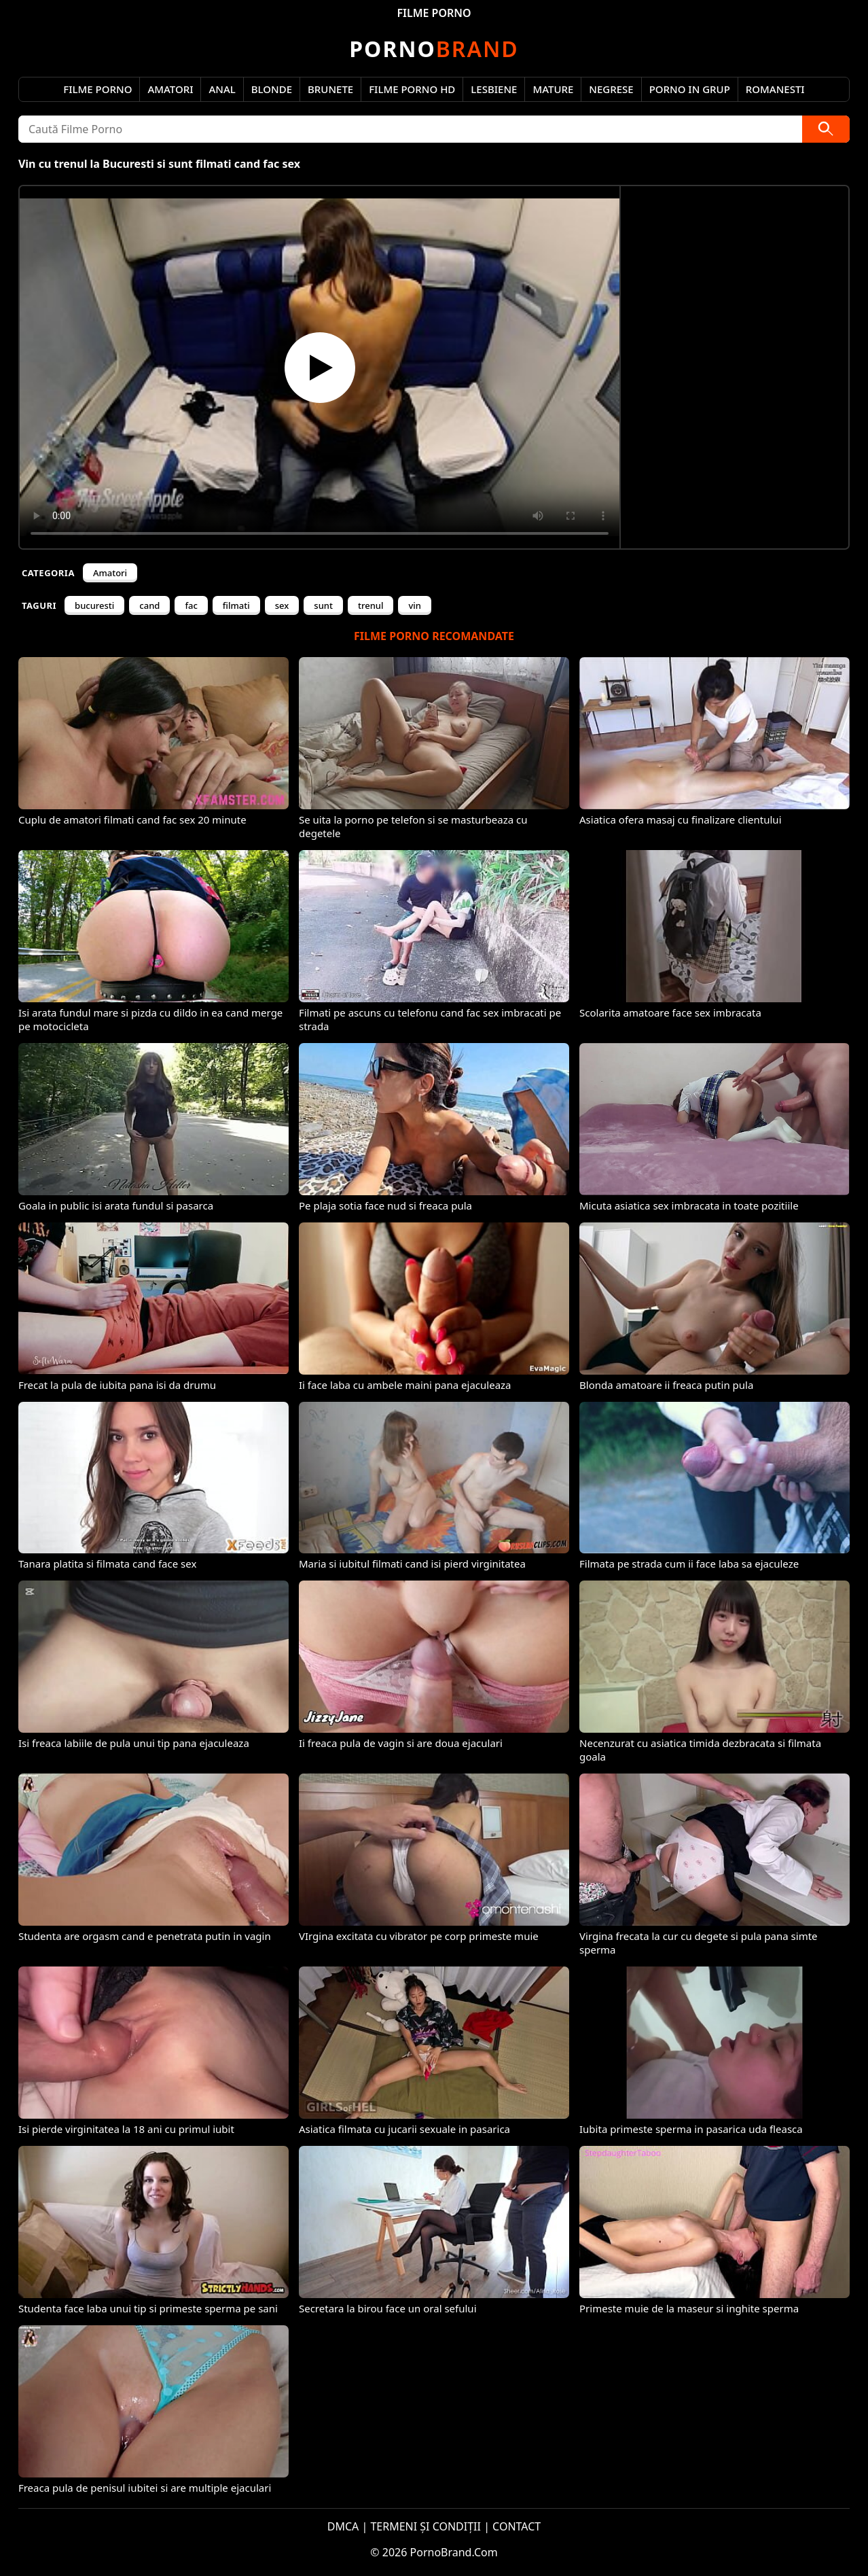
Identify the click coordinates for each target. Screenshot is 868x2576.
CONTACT (516, 2526)
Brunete (330, 89)
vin (414, 605)
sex (282, 605)
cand (149, 605)
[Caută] (826, 129)
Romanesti (775, 89)
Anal (222, 89)
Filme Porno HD (412, 89)
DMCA (343, 2526)
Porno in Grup (689, 89)
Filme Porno (97, 89)
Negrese (611, 89)
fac (191, 605)
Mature (552, 89)
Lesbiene (494, 89)
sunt (323, 605)
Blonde (271, 89)
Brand (433, 48)
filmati (236, 605)
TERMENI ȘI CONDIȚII (425, 2526)
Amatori (170, 89)
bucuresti (94, 605)
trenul (371, 605)
